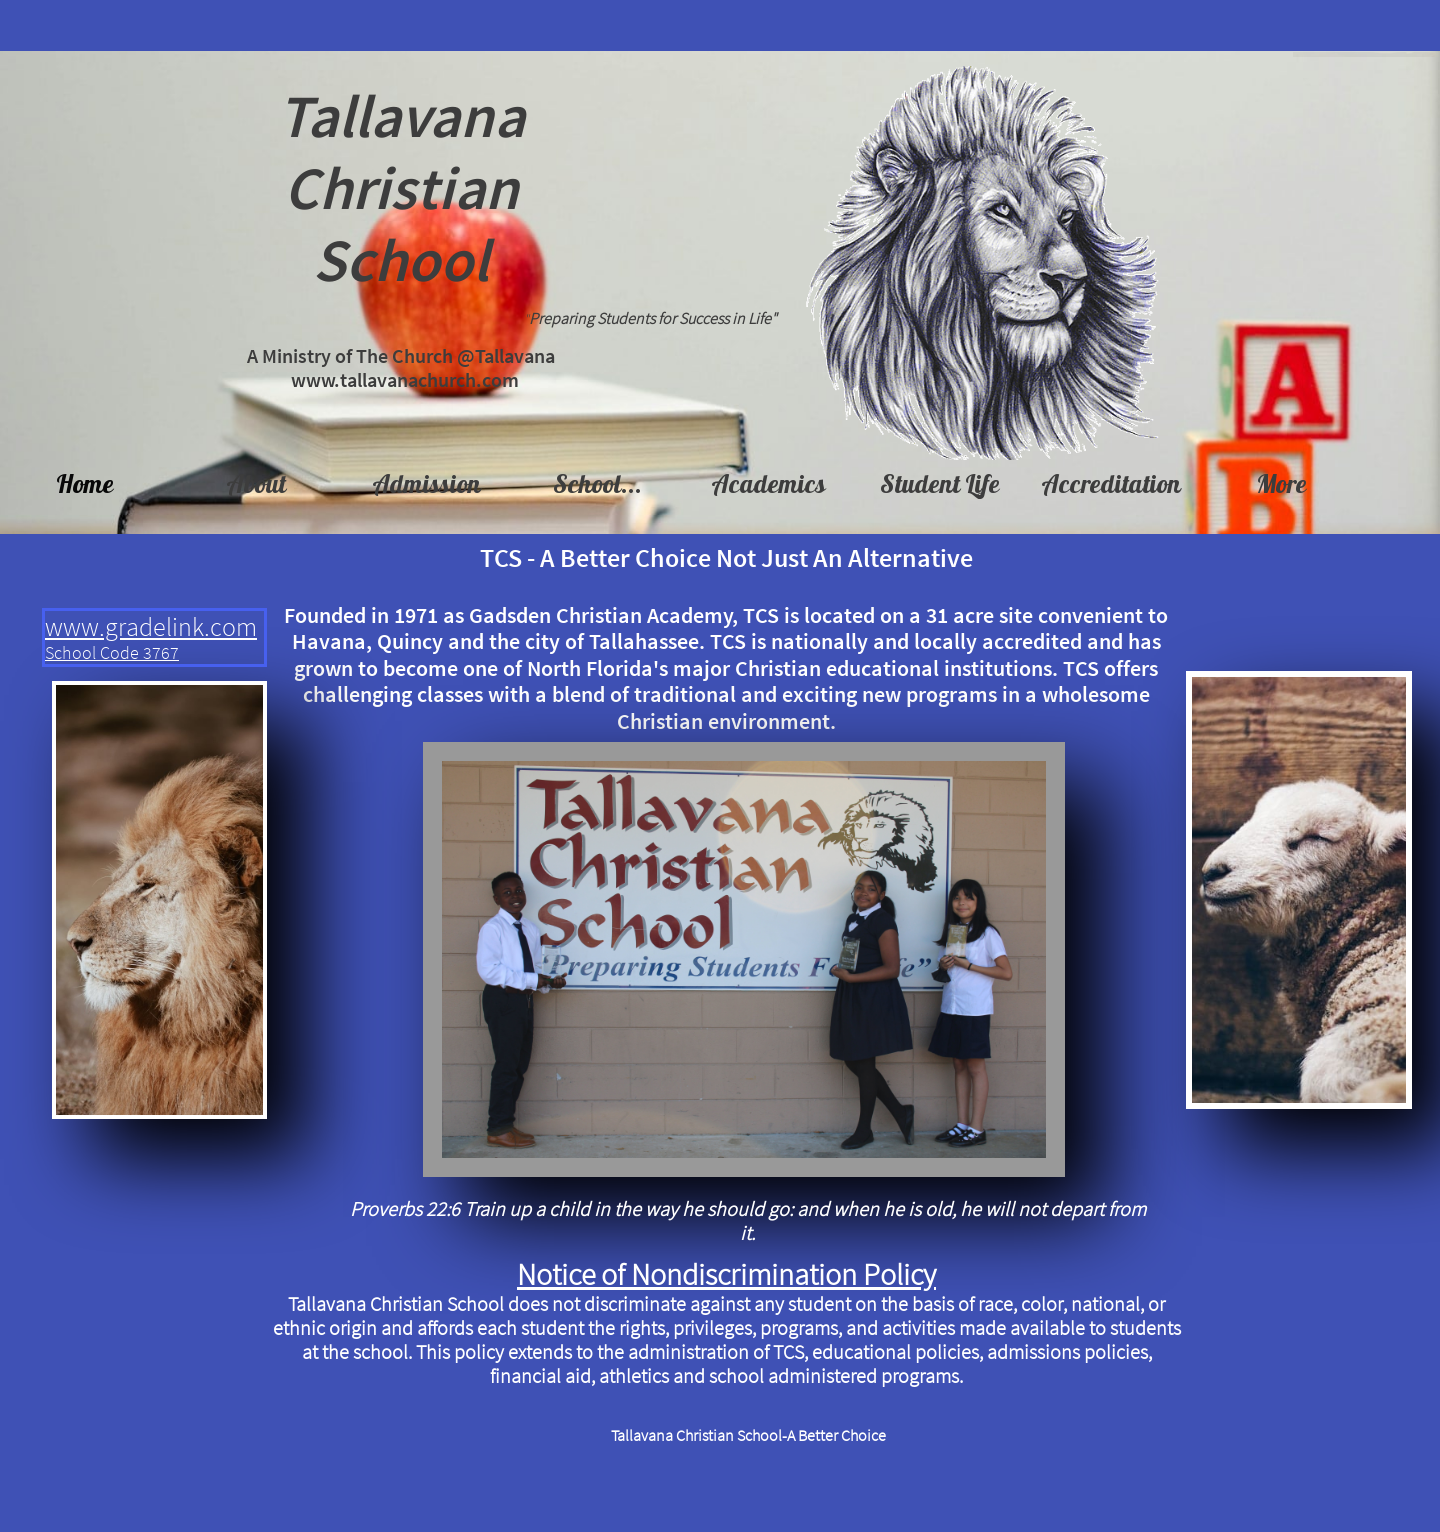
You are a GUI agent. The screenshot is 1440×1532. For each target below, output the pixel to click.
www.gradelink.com (151, 626)
